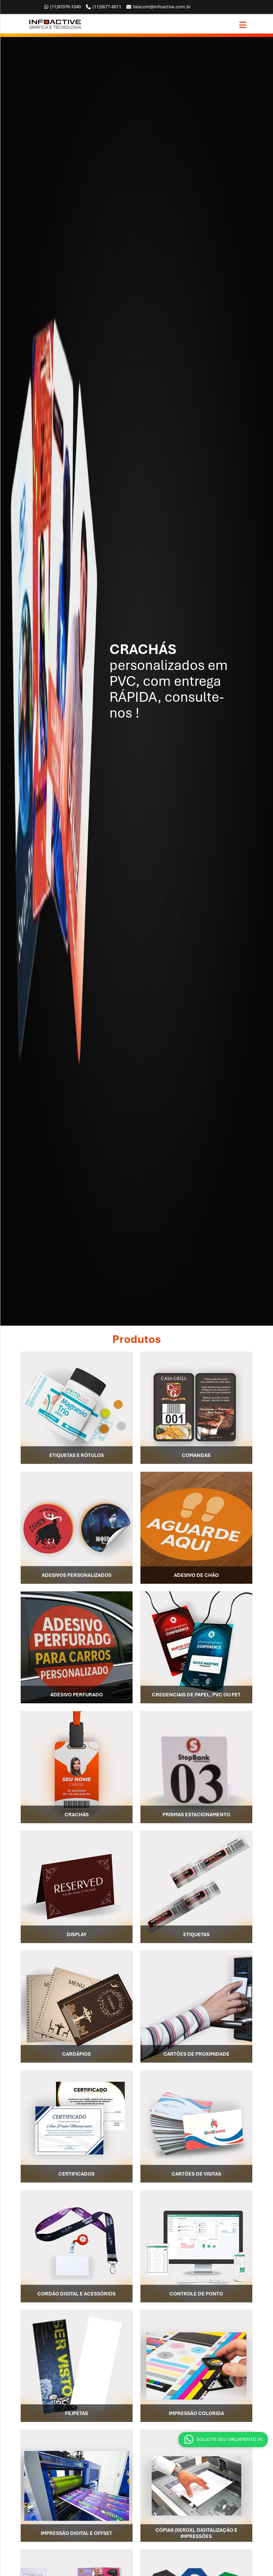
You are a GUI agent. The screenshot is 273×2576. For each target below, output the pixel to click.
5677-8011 (103, 6)
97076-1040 (62, 6)
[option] (136, 681)
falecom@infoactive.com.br (158, 6)
